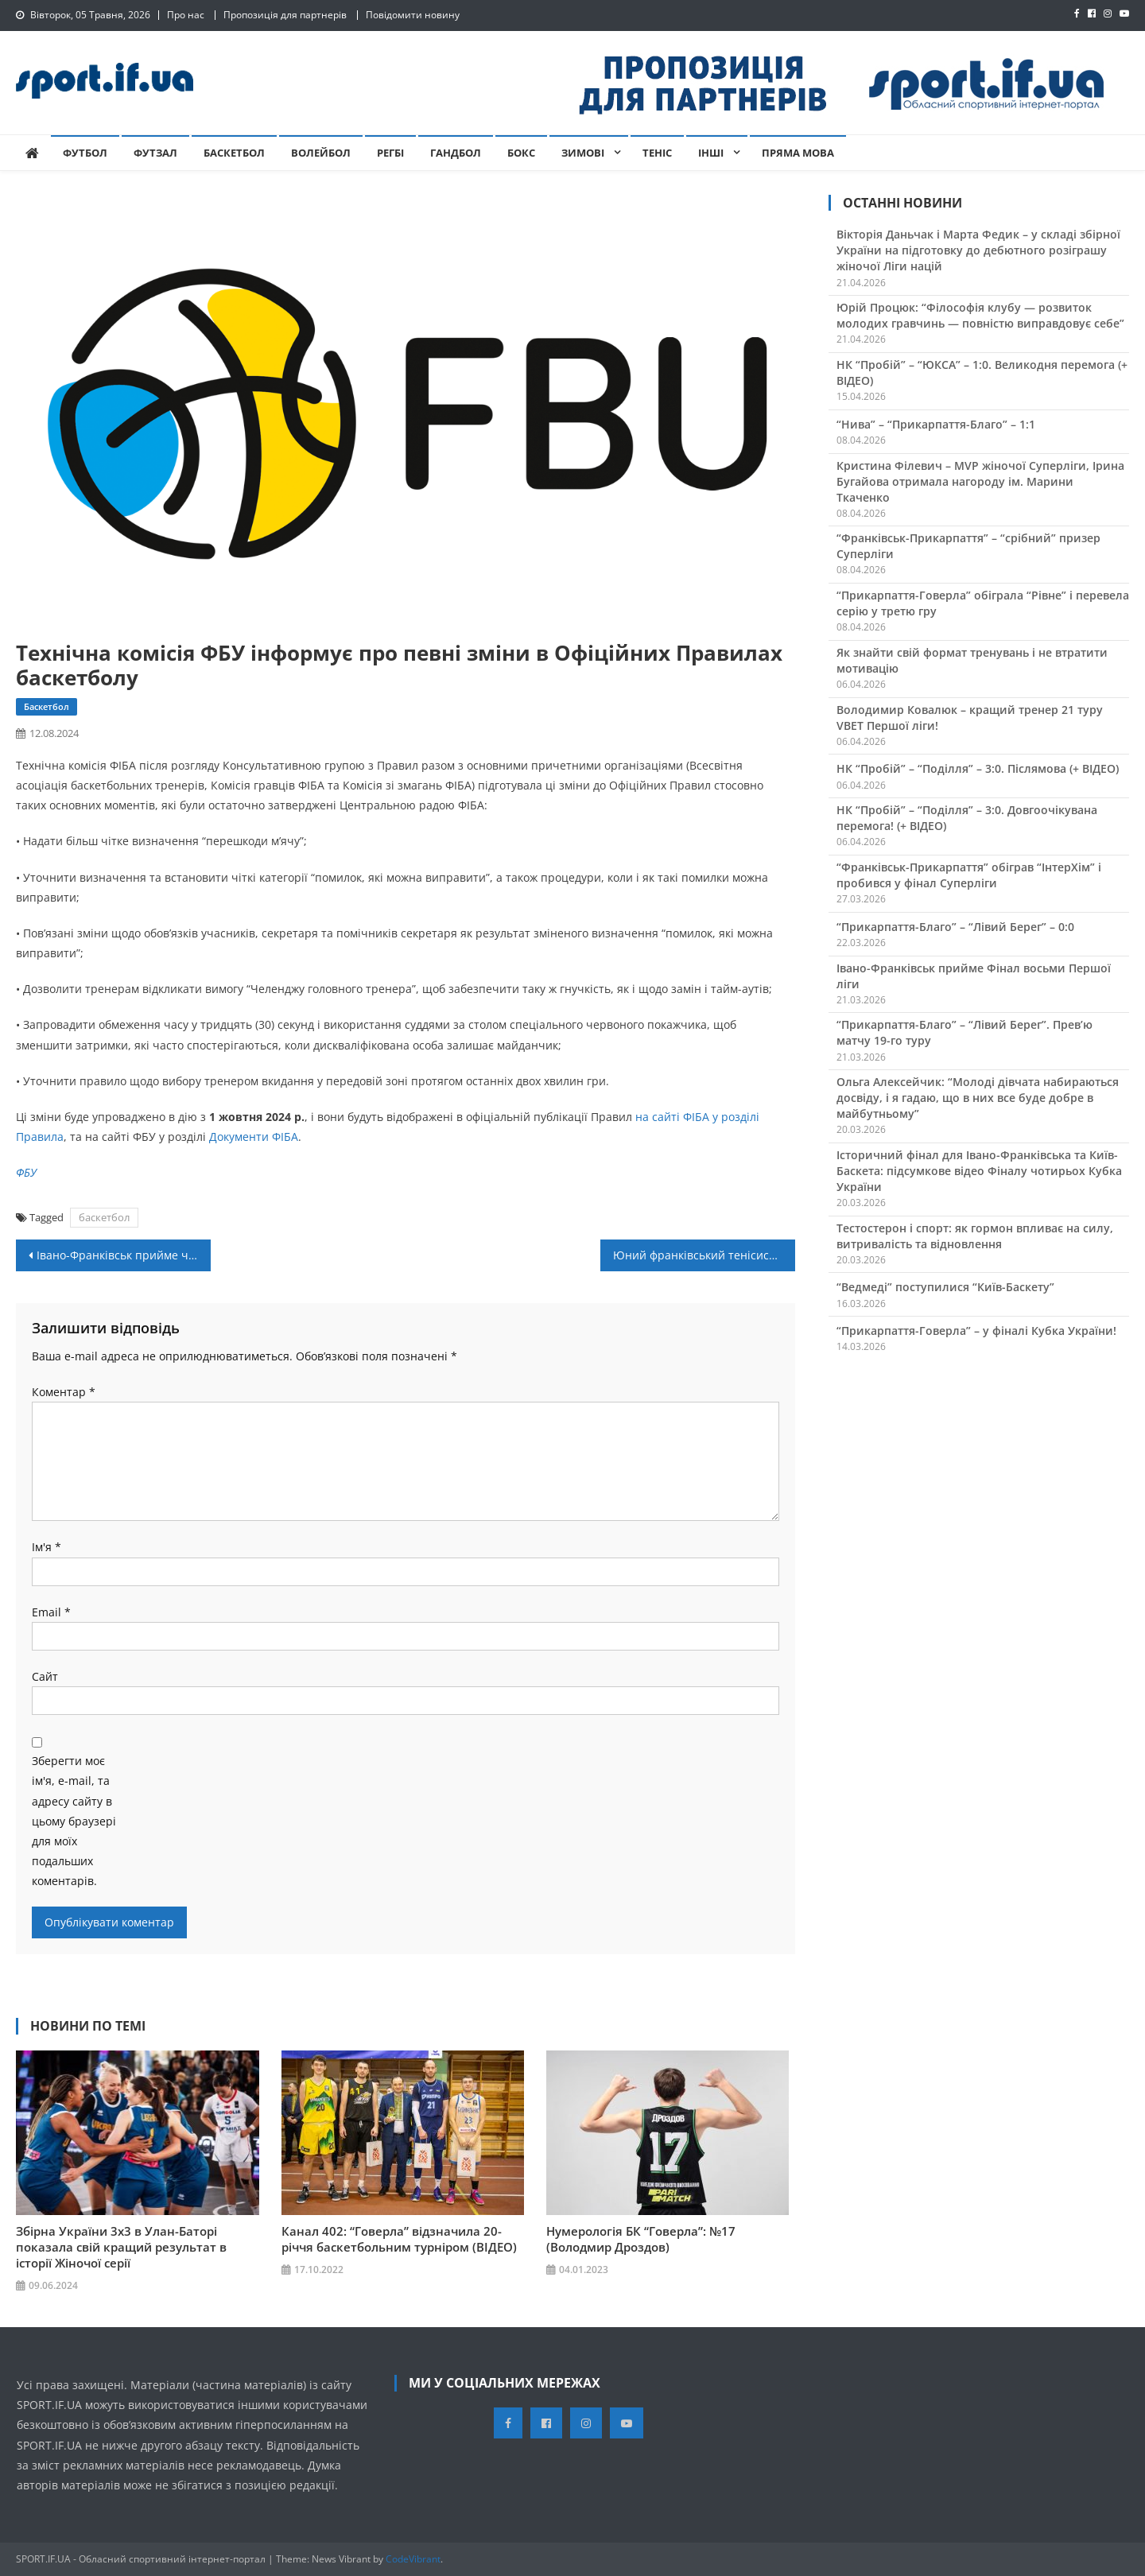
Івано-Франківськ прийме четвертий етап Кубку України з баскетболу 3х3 (124, 1255)
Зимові (582, 152)
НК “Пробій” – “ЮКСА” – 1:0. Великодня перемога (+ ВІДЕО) (982, 372)
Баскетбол (234, 152)
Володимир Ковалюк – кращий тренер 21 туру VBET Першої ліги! (969, 717)
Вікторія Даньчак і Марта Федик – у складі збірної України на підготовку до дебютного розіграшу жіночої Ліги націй (978, 250)
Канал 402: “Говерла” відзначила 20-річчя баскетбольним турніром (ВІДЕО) (399, 2239)
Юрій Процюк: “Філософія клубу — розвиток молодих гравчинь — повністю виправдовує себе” (980, 315)
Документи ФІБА (253, 1136)
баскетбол (104, 1217)
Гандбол (455, 152)
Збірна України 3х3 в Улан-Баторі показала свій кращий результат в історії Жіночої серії (121, 2247)
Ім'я (46, 1546)
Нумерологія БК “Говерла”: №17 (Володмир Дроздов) (641, 2239)
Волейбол (321, 152)
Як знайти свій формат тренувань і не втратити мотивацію (972, 660)
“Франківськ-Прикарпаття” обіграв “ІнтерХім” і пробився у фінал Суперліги (968, 874)
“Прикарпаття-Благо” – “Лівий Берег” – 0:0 (955, 926)
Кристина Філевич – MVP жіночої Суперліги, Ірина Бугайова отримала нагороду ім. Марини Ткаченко (980, 481)
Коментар (63, 1391)
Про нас (185, 14)
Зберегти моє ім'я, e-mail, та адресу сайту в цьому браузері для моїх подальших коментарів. (74, 1820)
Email (51, 1612)
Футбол (85, 152)
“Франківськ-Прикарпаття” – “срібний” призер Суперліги (968, 545)
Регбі (390, 152)
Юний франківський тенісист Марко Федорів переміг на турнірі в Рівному (704, 1255)
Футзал (155, 152)
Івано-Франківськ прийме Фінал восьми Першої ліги (973, 975)
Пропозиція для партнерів (285, 14)
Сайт (45, 1676)
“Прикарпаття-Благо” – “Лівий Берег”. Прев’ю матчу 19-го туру (964, 1032)
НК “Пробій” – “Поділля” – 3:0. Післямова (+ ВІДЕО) (977, 768)
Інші (711, 152)
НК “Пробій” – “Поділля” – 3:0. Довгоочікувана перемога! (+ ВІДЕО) (966, 817)
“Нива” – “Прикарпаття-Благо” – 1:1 (935, 424)
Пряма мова (798, 152)
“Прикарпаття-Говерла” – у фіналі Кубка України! (976, 1330)
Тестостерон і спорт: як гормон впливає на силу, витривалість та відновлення (974, 1235)
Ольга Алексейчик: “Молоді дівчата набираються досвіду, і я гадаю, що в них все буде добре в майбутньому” (977, 1097)
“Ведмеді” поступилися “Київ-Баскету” (945, 1286)
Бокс (521, 152)
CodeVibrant (413, 2559)
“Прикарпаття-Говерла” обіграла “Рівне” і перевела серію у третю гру (982, 603)
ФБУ (26, 1172)
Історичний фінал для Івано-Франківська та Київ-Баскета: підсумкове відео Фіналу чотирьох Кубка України (979, 1170)
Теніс (657, 152)
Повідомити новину (413, 14)
